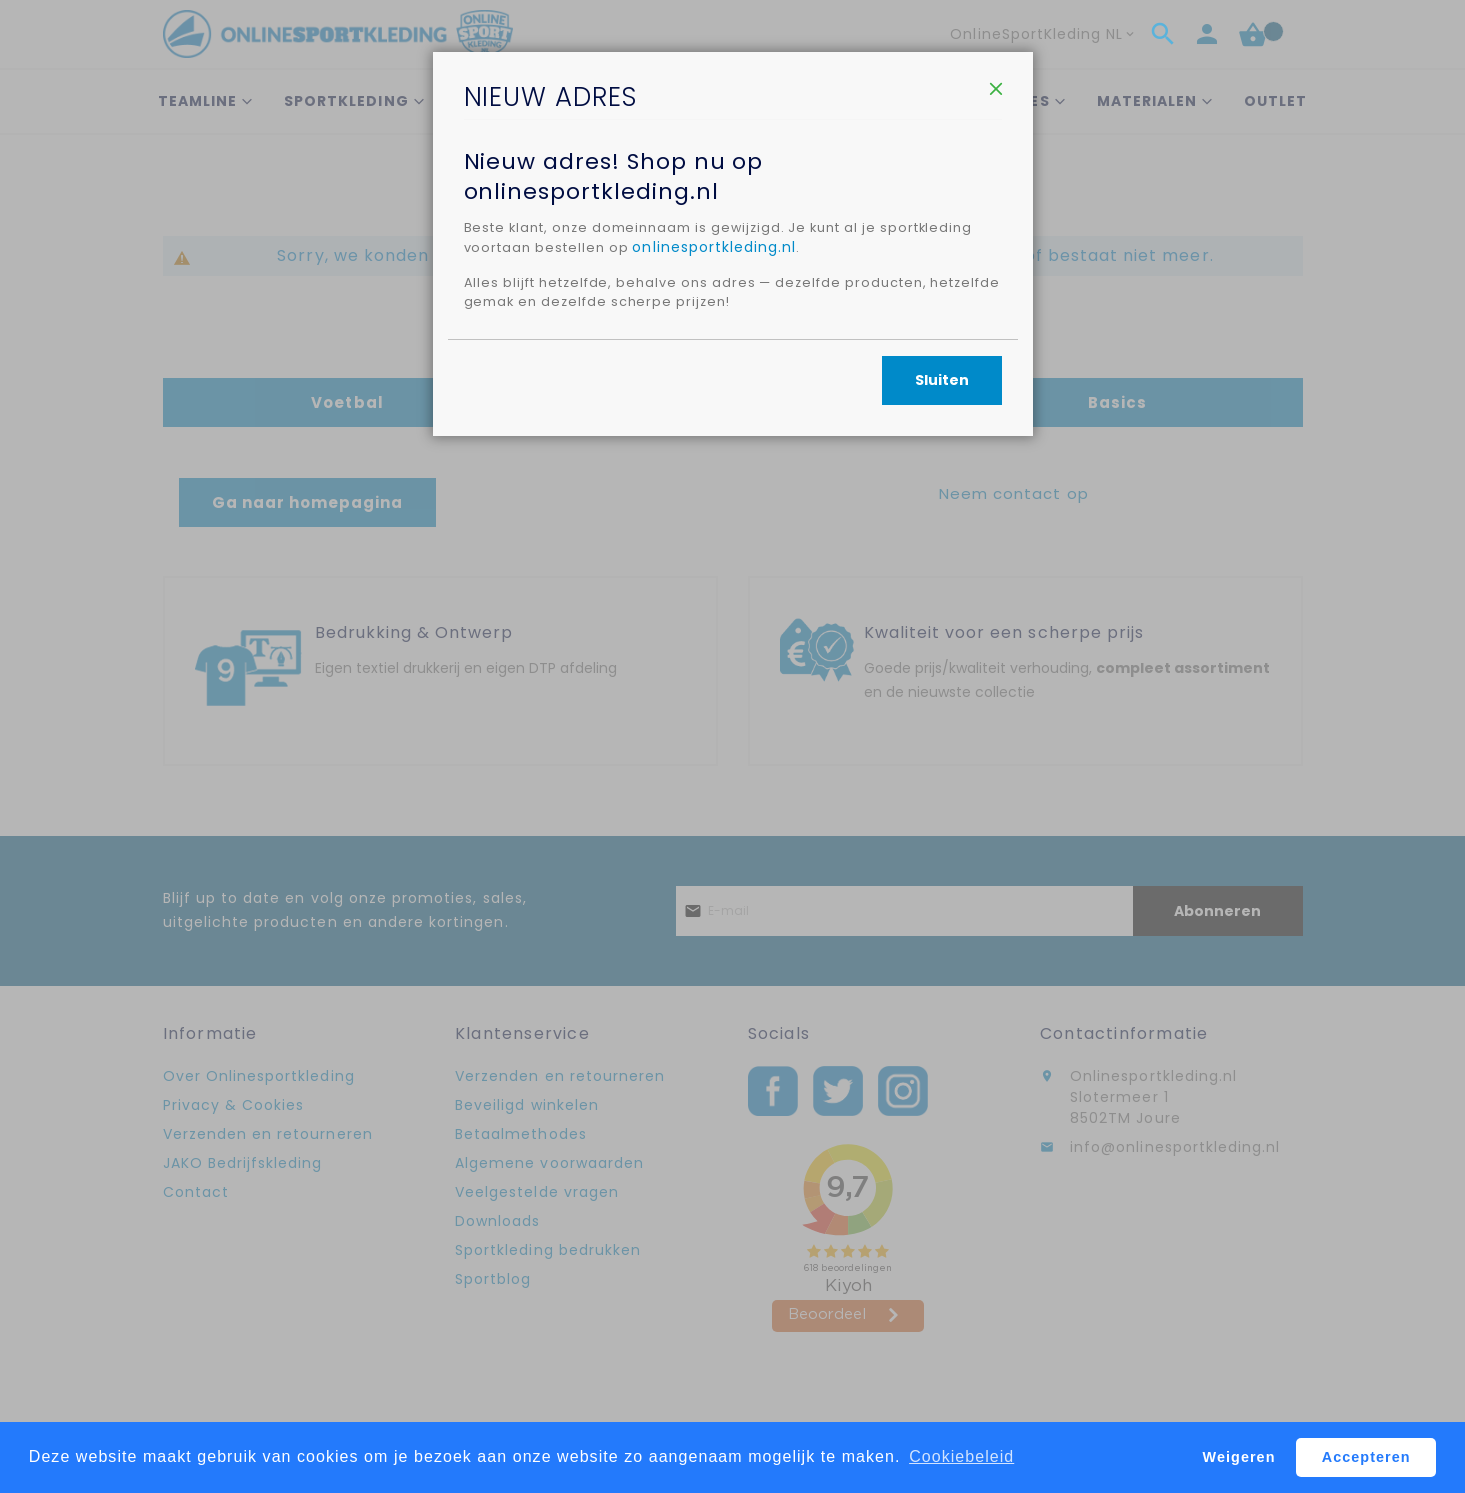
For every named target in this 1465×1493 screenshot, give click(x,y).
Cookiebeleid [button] (961, 1456)
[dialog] (732, 746)
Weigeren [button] (1239, 1457)
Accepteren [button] (1366, 1457)
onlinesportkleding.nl (829, 347)
